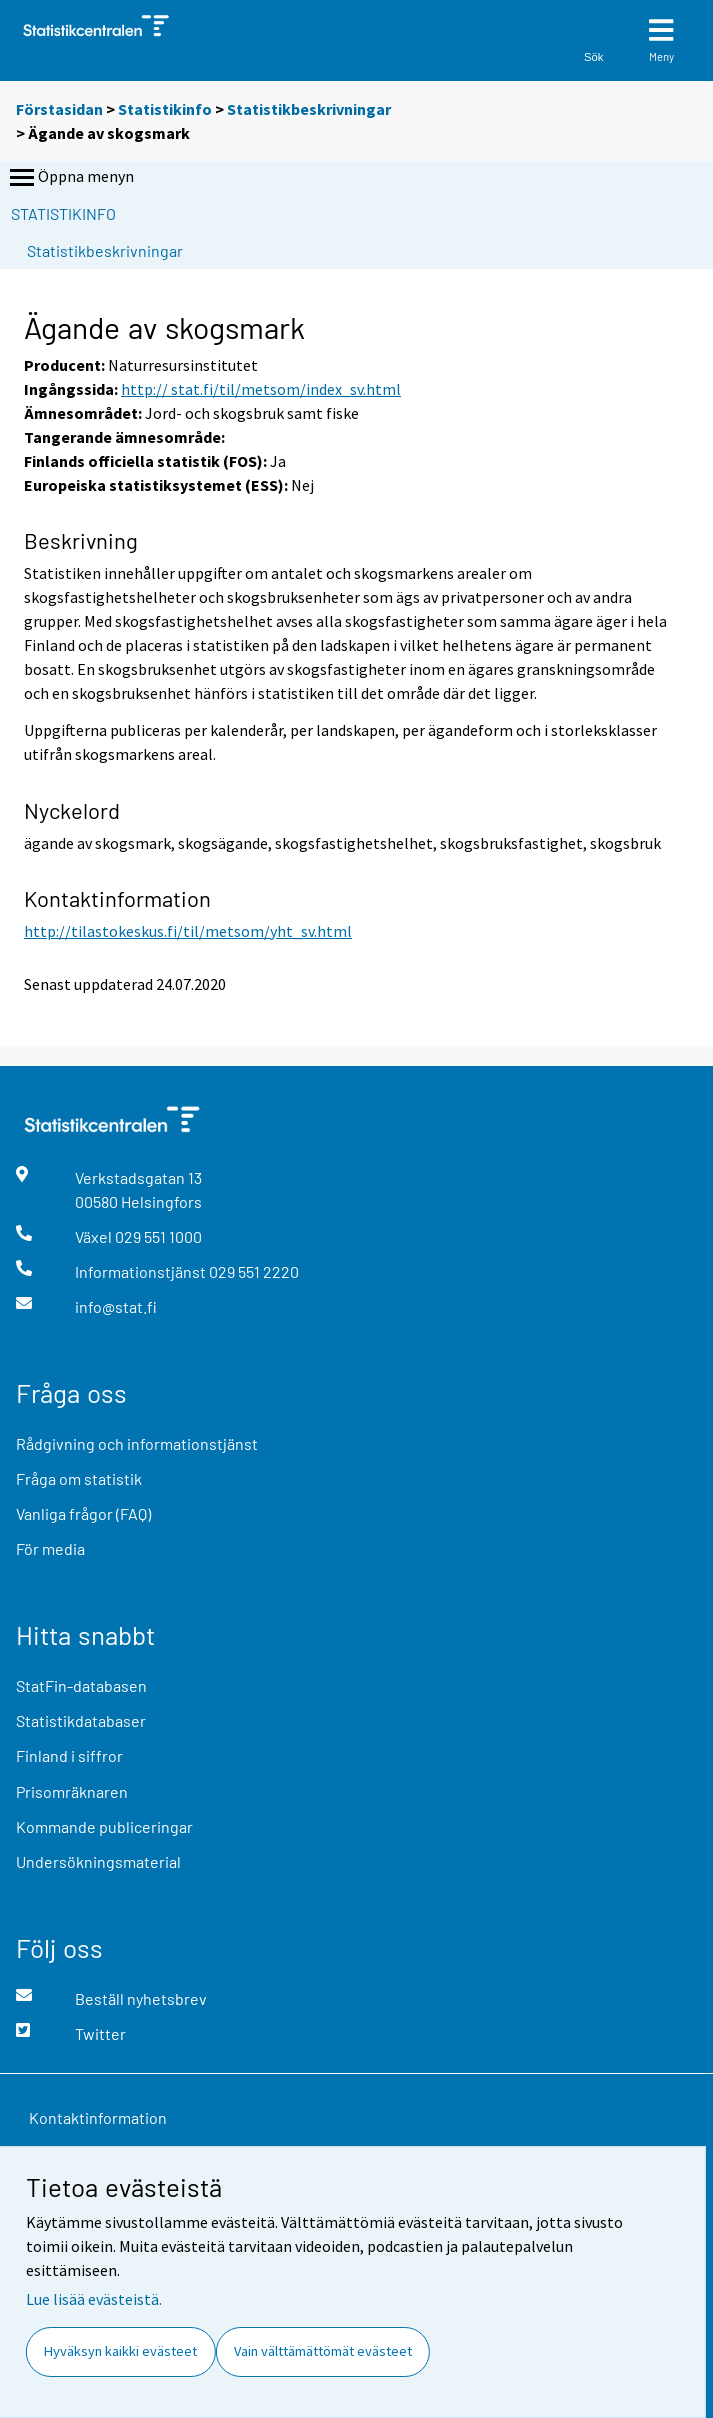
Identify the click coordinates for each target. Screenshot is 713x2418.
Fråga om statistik (79, 1478)
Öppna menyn (70, 178)
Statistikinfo (165, 109)
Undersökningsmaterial (98, 1861)
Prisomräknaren (72, 1791)
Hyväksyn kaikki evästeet (120, 2351)
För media (50, 1548)
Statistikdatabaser (81, 1720)
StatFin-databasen (81, 1685)
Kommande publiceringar (104, 1826)
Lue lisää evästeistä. (94, 2299)
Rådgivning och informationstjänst (137, 1443)
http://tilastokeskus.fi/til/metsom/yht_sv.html (188, 931)
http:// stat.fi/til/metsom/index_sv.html (261, 389)
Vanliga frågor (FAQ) (83, 1513)
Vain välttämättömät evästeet (323, 2351)
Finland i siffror (69, 1755)
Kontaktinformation (98, 2117)
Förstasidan (59, 109)
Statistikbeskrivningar (309, 109)
